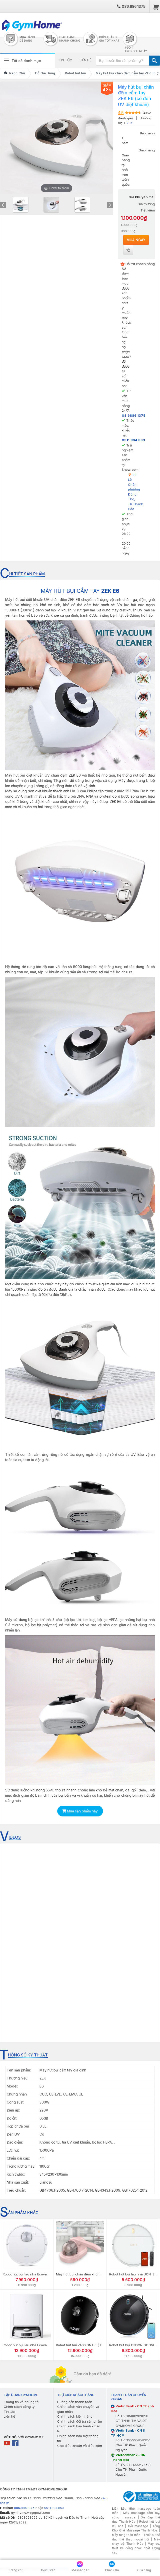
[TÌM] (154, 61)
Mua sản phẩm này (80, 1811)
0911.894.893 (54, 2508)
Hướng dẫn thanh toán (74, 2402)
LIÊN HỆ (86, 60)
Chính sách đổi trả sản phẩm (79, 2421)
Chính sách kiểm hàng (74, 2416)
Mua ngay (136, 240)
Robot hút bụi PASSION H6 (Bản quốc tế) (87, 2345)
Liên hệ (9, 2416)
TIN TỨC (65, 60)
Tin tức (9, 2412)
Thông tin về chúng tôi (21, 2402)
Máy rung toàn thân (126, 2535)
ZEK (129, 123)
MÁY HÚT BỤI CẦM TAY (80, 591)
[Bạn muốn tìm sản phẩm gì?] (122, 61)
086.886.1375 (131, 6)
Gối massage (138, 2526)
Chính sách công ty (19, 2407)
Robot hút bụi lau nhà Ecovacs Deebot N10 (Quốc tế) (44, 2274)
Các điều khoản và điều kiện (79, 2446)
